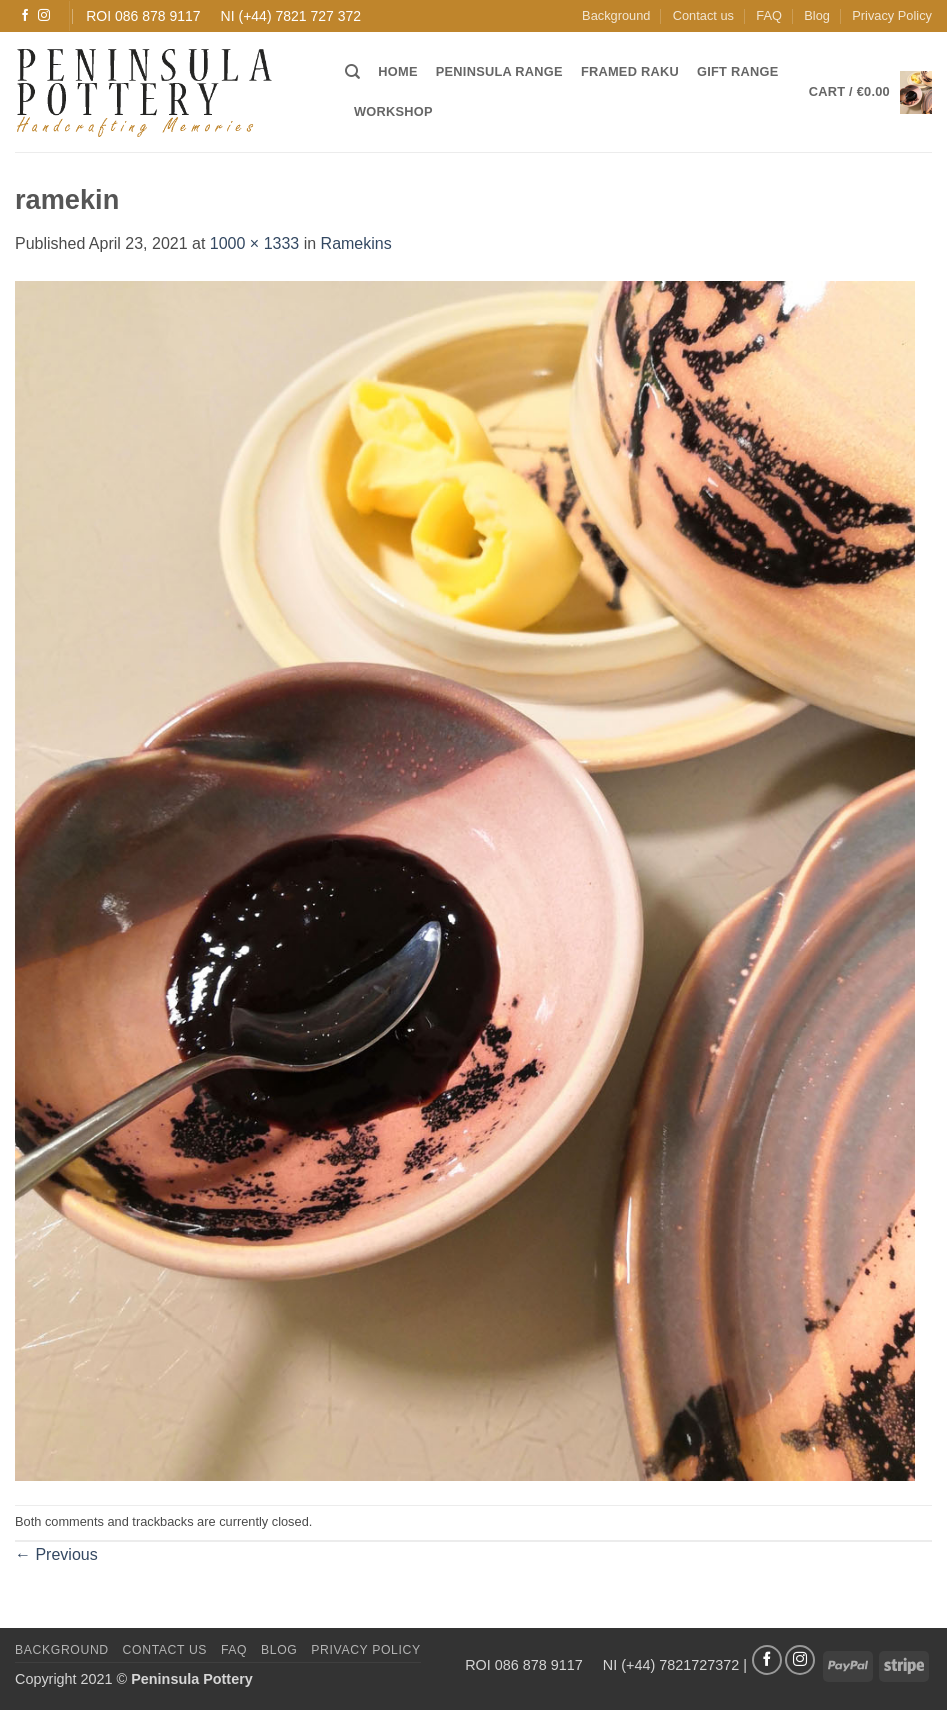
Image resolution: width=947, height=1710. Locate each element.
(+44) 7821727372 (680, 1665)
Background (616, 15)
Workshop (393, 111)
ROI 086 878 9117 (143, 16)
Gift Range (737, 71)
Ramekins (356, 243)
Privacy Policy (892, 15)
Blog (817, 15)
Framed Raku (630, 71)
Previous (56, 1554)
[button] (870, 92)
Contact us (703, 15)
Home (397, 71)
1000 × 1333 (254, 243)
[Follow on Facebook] (25, 16)
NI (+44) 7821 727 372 (291, 16)
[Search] (352, 72)
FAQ (769, 15)
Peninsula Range (499, 71)
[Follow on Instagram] (44, 16)
